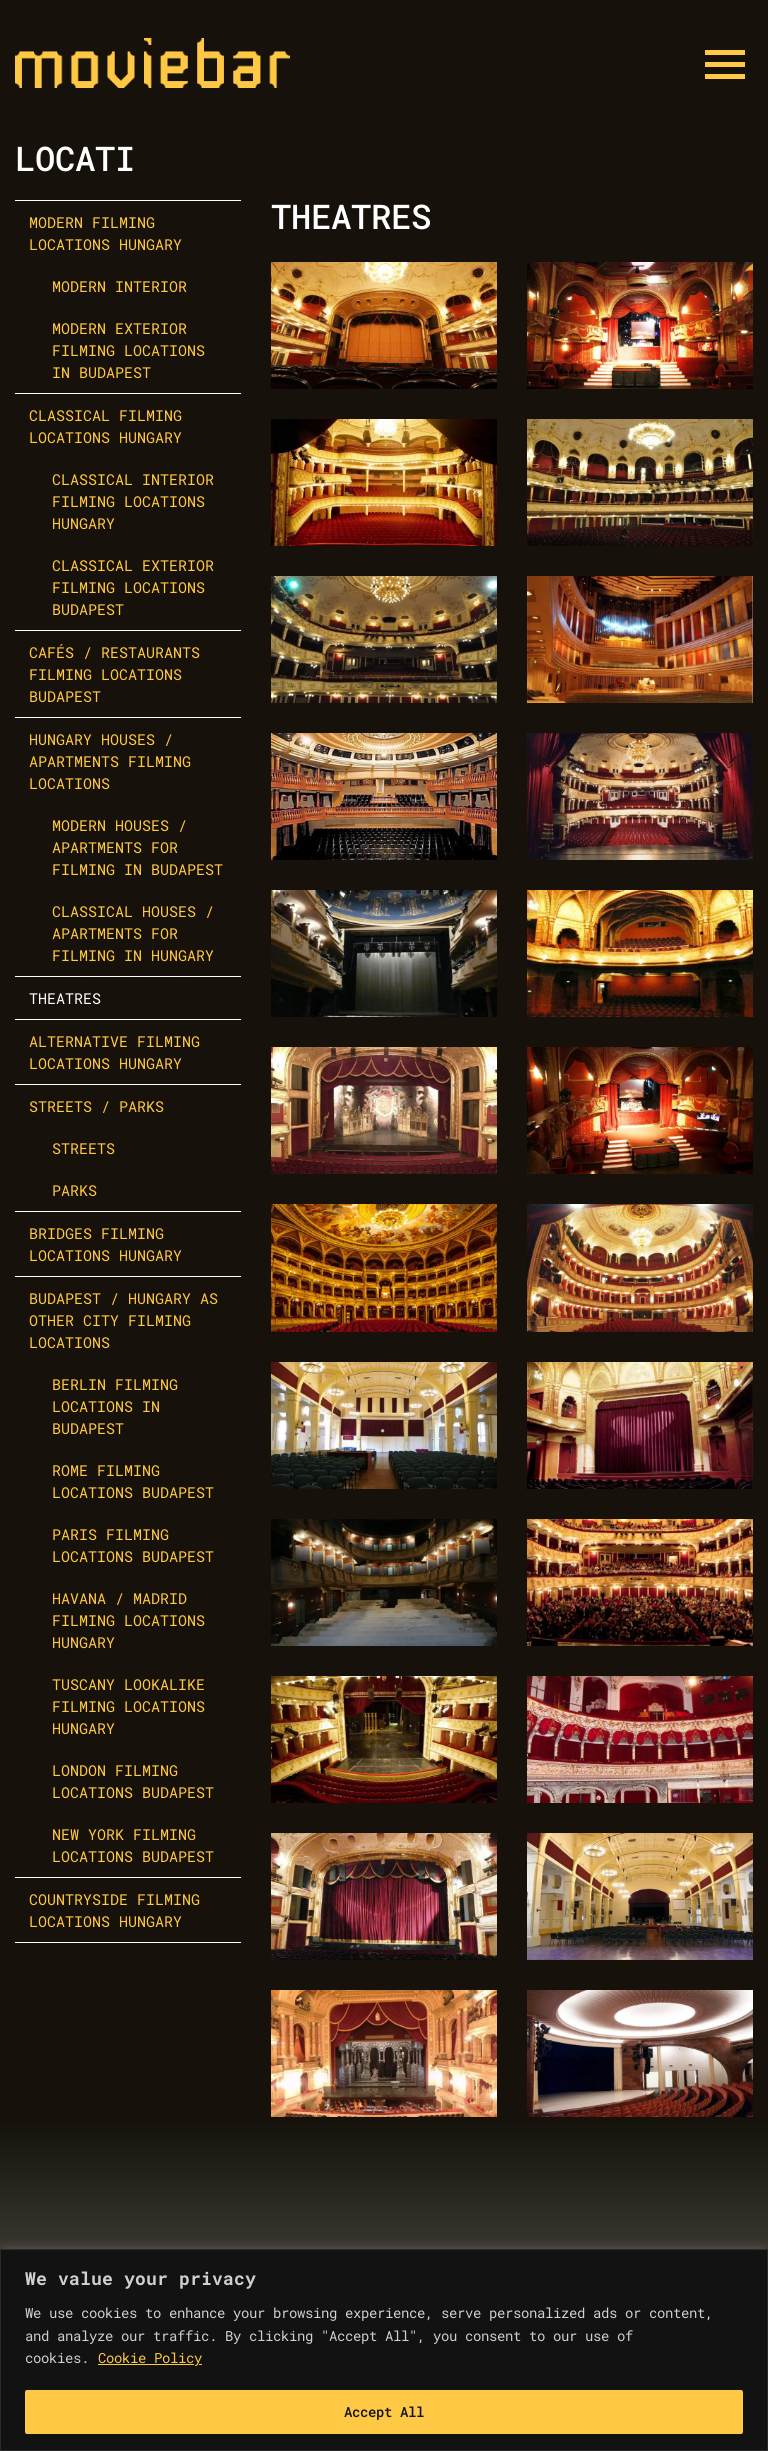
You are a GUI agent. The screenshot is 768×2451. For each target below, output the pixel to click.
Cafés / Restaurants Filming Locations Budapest (114, 674)
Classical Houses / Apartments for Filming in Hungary (133, 933)
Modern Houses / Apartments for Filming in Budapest (137, 847)
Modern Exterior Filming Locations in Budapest (128, 350)
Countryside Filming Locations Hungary (114, 1910)
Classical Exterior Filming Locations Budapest (133, 587)
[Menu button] (725, 65)
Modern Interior (119, 286)
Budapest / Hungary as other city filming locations (123, 1320)
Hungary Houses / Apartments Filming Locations (110, 761)
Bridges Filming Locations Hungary (105, 1244)
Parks (74, 1190)
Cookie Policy (150, 2357)
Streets (83, 1148)
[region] (384, 2350)
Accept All (384, 2411)
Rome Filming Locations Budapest (133, 1481)
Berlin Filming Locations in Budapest (115, 1406)
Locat (65, 157)
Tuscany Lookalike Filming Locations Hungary (128, 1706)
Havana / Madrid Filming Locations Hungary (128, 1620)
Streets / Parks (96, 1106)
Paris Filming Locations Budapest (133, 1545)
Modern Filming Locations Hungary (105, 233)
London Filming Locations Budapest (133, 1781)
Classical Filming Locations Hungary (105, 426)
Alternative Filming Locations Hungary (114, 1052)
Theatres (65, 998)
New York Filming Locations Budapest (133, 1845)
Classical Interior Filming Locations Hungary (133, 501)
